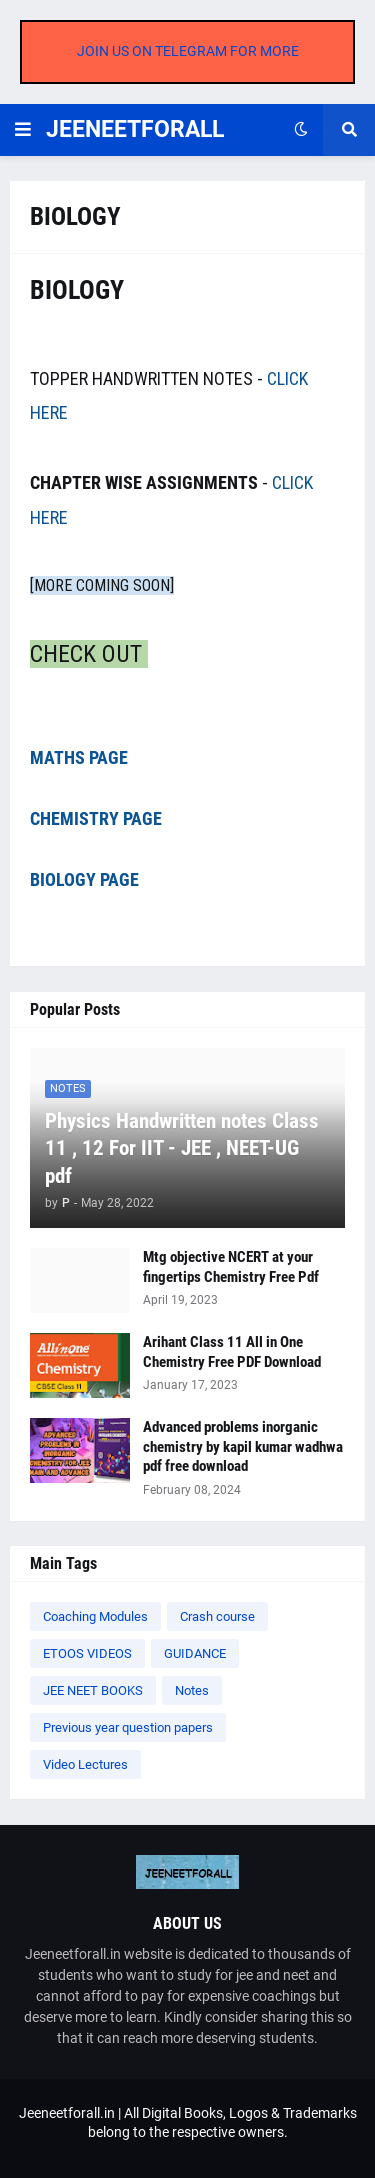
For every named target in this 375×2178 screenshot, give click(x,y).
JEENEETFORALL (135, 129)
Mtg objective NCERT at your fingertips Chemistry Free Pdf (231, 1267)
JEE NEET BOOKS (93, 1690)
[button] (23, 130)
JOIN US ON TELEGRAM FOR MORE (188, 51)
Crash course (217, 1616)
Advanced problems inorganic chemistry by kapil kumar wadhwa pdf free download (243, 1446)
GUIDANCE (195, 1653)
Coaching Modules (95, 1616)
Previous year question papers (128, 1727)
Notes (192, 1690)
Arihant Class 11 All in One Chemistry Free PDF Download (232, 1352)
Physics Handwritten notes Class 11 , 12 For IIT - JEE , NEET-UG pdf (182, 1148)
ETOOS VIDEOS (87, 1653)
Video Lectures (85, 1764)
